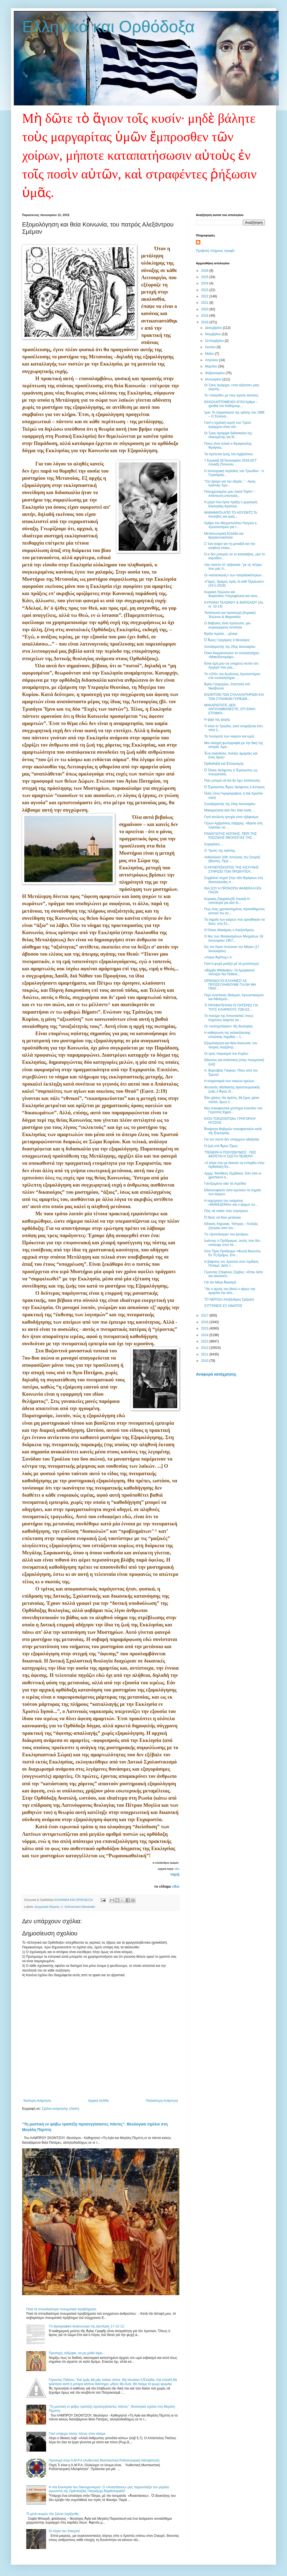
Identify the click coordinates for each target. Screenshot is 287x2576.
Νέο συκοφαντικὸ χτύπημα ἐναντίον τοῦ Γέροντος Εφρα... (233, 1110)
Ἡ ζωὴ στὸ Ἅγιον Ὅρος (221, 1146)
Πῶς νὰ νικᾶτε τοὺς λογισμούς (226, 1211)
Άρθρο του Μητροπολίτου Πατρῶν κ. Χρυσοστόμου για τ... (230, 525)
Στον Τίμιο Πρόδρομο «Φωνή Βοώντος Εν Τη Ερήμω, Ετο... (232, 1253)
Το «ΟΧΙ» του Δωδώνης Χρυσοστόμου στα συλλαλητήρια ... (232, 676)
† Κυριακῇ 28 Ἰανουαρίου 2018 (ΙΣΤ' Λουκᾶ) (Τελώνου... (230, 462)
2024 (205, 283)
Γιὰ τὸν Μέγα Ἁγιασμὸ (220, 1282)
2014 (205, 1335)
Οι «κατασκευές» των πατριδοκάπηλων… (234, 575)
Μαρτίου (211, 366)
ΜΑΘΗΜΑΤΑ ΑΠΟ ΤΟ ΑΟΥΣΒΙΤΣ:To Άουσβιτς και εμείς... (230, 514)
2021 (205, 303)
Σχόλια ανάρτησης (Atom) (60, 2109)
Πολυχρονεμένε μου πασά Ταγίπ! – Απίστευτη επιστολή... (229, 493)
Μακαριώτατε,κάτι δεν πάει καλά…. (230, 810)
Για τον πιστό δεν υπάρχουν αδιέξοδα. (232, 1139)
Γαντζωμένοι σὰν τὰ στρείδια (225, 1184)
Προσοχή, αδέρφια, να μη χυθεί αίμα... (77, 2353)
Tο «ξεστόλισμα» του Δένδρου (226, 1234)
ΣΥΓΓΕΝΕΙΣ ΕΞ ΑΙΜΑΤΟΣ (223, 1306)
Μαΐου (210, 354)
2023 (205, 290)
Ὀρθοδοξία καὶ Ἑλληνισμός (224, 764)
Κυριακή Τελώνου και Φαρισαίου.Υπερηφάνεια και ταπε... (232, 594)
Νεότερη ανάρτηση (37, 2101)
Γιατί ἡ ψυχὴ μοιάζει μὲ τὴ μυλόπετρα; (231, 964)
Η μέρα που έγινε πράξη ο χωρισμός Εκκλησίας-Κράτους (231, 504)
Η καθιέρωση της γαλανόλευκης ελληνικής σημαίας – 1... (227, 1034)
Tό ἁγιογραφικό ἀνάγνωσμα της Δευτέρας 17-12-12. (87, 2326)
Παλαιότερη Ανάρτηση (162, 2101)
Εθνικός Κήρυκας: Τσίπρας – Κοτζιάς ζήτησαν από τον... (231, 1226)
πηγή (174, 1874)
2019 (205, 316)
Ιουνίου (211, 347)
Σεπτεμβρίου (215, 341)
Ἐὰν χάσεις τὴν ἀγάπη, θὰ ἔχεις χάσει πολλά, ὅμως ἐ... (231, 1100)
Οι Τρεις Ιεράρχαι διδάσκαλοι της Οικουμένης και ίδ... (228, 435)
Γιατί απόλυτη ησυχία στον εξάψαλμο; (231, 817)
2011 (205, 1354)
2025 (205, 277)
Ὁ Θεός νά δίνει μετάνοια (222, 1217)
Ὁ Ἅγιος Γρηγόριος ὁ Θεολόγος (227, 640)
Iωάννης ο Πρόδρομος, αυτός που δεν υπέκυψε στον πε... (232, 1242)
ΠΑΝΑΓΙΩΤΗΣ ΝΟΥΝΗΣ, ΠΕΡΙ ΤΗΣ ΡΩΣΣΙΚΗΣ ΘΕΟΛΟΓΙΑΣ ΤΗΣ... (230, 836)
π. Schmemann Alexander (78, 1906)
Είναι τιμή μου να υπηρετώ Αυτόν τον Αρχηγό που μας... (231, 665)
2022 (205, 296)
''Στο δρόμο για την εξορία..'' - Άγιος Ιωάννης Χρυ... (230, 483)
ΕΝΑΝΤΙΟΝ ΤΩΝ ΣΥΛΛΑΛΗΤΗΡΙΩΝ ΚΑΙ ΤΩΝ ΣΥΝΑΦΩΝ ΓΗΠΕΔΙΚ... (234, 696)
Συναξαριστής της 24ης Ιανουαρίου (229, 804)
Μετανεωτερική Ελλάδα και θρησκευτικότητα (223, 535)
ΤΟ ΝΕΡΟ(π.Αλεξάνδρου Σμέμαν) (229, 1299)
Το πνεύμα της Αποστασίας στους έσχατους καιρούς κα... (228, 1018)
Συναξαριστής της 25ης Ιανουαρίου (229, 647)
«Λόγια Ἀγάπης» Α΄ (218, 957)
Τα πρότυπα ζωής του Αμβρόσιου (228, 454)
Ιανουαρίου (213, 379)
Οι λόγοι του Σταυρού (64, 2531)
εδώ (177, 1869)
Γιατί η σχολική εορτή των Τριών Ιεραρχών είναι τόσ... (227, 424)
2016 (205, 1322)
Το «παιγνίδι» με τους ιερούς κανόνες (231, 395)
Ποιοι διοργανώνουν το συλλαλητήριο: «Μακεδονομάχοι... (232, 655)
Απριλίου (212, 360)
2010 (205, 1361)
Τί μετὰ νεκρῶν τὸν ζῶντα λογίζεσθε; (52, 2514)
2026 (205, 271)
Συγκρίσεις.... (214, 844)
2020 (205, 309)
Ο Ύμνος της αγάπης (219, 851)
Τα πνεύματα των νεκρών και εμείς (229, 736)
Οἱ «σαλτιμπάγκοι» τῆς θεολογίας (228, 1026)
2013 (205, 1341)
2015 (205, 1328)
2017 (205, 1315)
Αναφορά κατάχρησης (216, 1374)
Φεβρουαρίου (215, 373)
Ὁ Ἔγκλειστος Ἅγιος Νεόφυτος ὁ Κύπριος (234, 787)
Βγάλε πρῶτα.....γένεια (220, 634)
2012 (205, 1348)
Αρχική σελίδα (98, 2101)
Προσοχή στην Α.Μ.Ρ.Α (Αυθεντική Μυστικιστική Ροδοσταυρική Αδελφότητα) (104, 2460)
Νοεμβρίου (213, 334)
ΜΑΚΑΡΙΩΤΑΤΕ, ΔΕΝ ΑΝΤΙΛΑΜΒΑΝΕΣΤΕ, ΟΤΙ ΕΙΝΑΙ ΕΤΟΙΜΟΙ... (229, 709)
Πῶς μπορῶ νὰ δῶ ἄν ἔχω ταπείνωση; (232, 780)
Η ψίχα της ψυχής (217, 719)
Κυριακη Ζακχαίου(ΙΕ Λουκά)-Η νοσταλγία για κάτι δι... (227, 901)
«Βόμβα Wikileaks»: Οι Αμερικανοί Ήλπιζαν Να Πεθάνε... (229, 972)
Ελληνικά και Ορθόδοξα (108, 26)
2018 (205, 322)
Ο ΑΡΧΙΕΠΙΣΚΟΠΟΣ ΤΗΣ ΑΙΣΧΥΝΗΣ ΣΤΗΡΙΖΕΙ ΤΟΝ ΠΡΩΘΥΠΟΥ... (231, 869)
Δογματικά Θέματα (47, 1906)
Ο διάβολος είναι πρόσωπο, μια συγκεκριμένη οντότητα (227, 625)
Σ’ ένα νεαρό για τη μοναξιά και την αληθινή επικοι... (229, 546)
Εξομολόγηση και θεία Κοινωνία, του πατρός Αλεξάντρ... (230, 1045)
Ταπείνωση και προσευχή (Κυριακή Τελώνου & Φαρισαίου (230, 615)
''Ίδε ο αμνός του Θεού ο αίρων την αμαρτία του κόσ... (229, 1291)
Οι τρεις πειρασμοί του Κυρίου (226, 1054)
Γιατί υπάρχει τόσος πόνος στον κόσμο (77, 2434)
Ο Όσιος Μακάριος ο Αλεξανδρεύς (229, 930)
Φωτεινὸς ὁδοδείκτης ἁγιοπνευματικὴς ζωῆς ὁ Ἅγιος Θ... (232, 1089)
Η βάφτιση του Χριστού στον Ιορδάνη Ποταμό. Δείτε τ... (231, 1263)
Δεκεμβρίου (214, 328)
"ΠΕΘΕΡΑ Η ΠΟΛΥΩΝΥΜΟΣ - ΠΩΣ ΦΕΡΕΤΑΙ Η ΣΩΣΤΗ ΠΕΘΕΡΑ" (230, 1154)
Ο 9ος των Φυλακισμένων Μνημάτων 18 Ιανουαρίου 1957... (233, 938)
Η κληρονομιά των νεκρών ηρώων (229, 1081)
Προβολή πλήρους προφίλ (215, 251)
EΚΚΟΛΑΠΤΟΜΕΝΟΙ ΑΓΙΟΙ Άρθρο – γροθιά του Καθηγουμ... (231, 404)
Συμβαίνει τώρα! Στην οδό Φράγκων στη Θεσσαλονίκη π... (233, 880)
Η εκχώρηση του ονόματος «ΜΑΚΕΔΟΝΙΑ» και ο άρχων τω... (231, 1202)
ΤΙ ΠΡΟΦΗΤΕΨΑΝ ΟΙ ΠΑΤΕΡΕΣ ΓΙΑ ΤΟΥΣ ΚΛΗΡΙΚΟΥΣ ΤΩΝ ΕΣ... (231, 1007)
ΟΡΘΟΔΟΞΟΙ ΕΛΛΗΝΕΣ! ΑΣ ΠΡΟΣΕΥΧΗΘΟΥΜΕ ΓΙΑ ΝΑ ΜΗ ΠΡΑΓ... (230, 985)
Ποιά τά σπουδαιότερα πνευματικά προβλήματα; (61, 2309)
